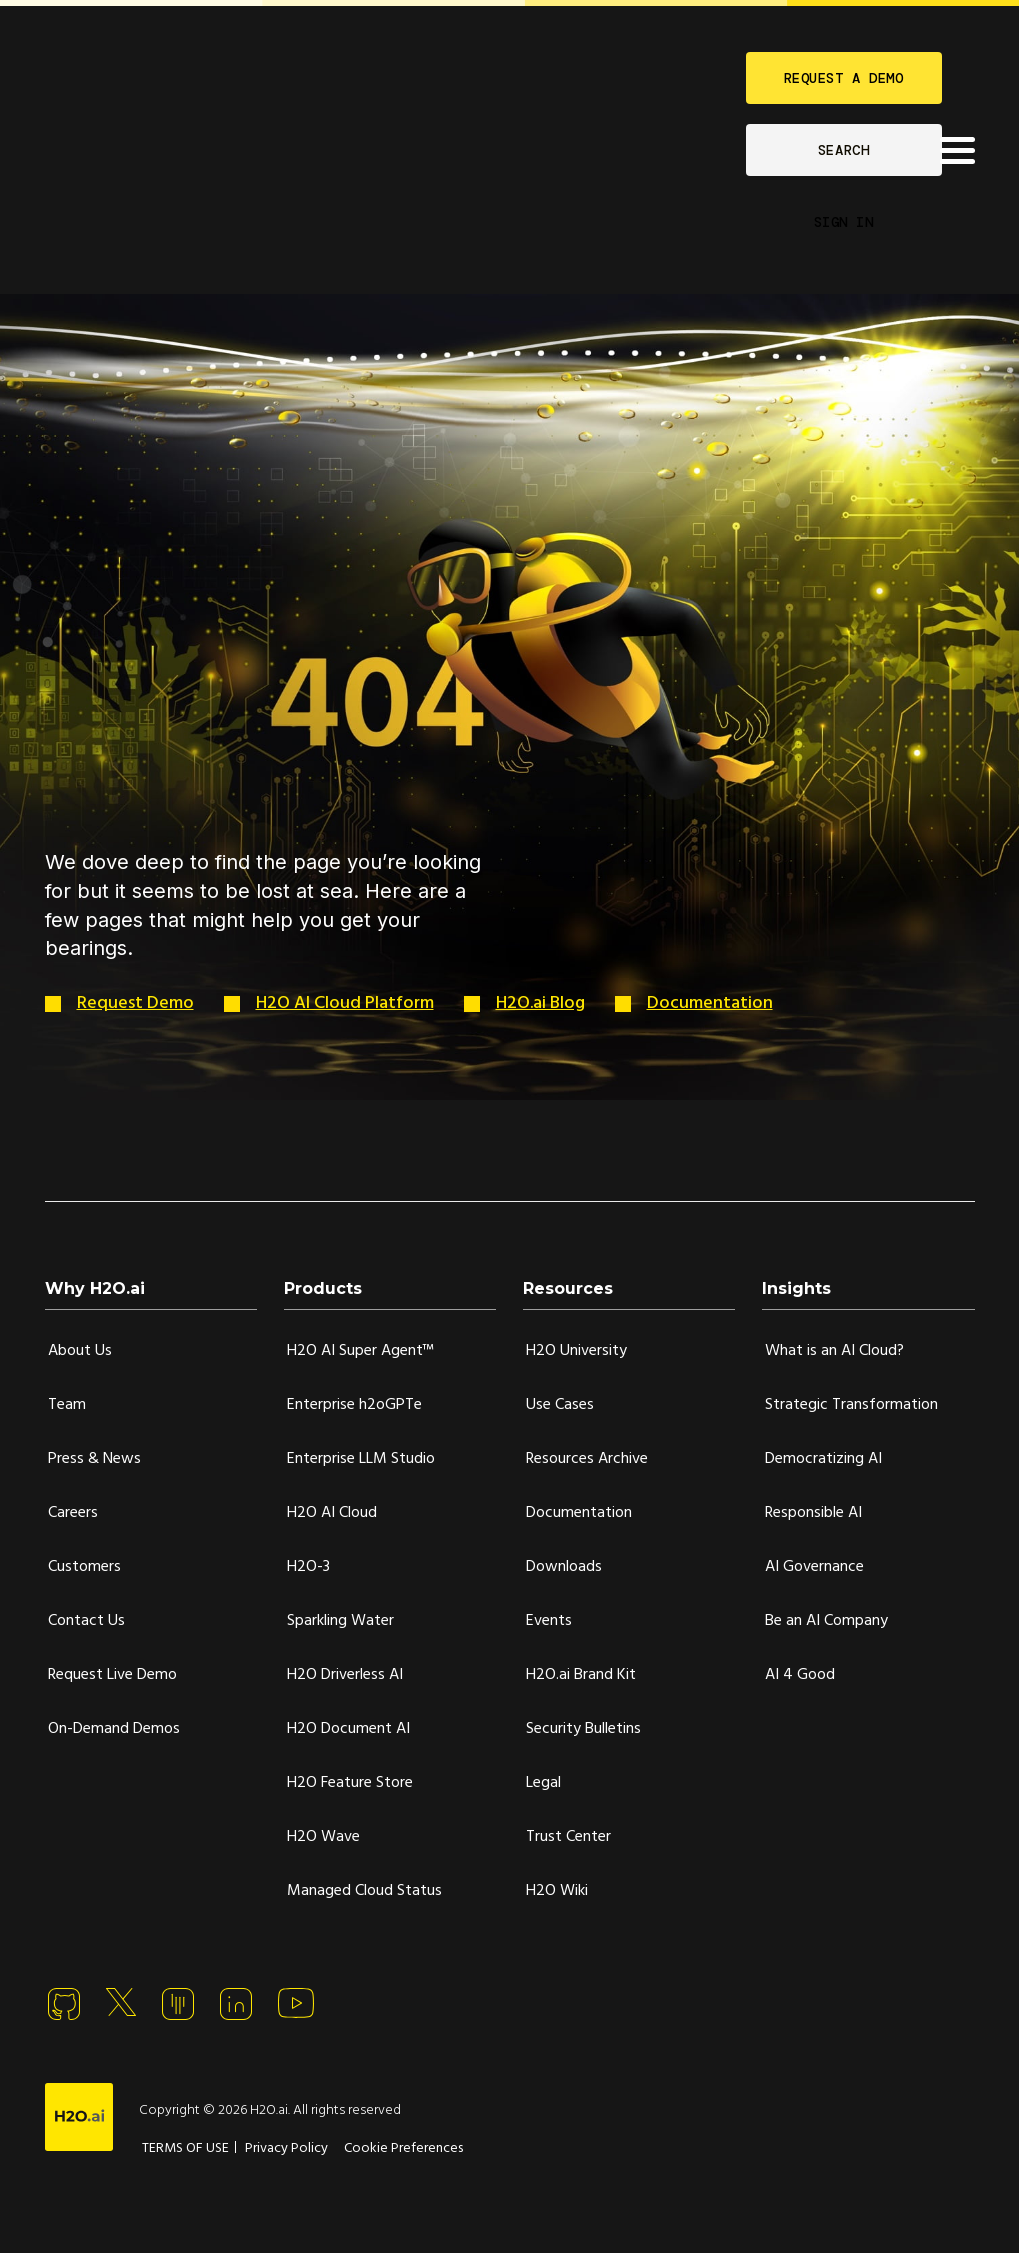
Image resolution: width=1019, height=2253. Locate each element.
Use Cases (560, 1405)
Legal (543, 1783)
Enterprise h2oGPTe (354, 1405)
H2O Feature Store (350, 1783)
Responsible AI (813, 1513)
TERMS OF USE (185, 2148)
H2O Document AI (348, 1729)
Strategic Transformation (851, 1405)
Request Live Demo (112, 1675)
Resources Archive (587, 1459)
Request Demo (135, 1003)
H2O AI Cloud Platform (345, 1003)
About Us (80, 1351)
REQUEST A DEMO (844, 78)
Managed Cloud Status (364, 1891)
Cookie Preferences (403, 2148)
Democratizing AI (823, 1459)
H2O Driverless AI (345, 1675)
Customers (84, 1567)
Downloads (564, 1567)
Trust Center (568, 1837)
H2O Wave (323, 1837)
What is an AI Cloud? (834, 1351)
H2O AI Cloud (332, 1513)
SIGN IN (844, 222)
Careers (73, 1513)
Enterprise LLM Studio (361, 1459)
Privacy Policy (286, 2148)
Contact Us (86, 1621)
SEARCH (843, 150)
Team (67, 1405)
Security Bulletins (583, 1729)
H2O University (576, 1351)
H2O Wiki (557, 1891)
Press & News (94, 1459)
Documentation (710, 1003)
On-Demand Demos (114, 1729)
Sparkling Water (340, 1621)
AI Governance (814, 1567)
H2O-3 (308, 1567)
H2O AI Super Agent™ (360, 1351)
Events (549, 1621)
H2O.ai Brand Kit (581, 1675)
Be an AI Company (826, 1621)
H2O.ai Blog (540, 1003)
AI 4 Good (800, 1675)
